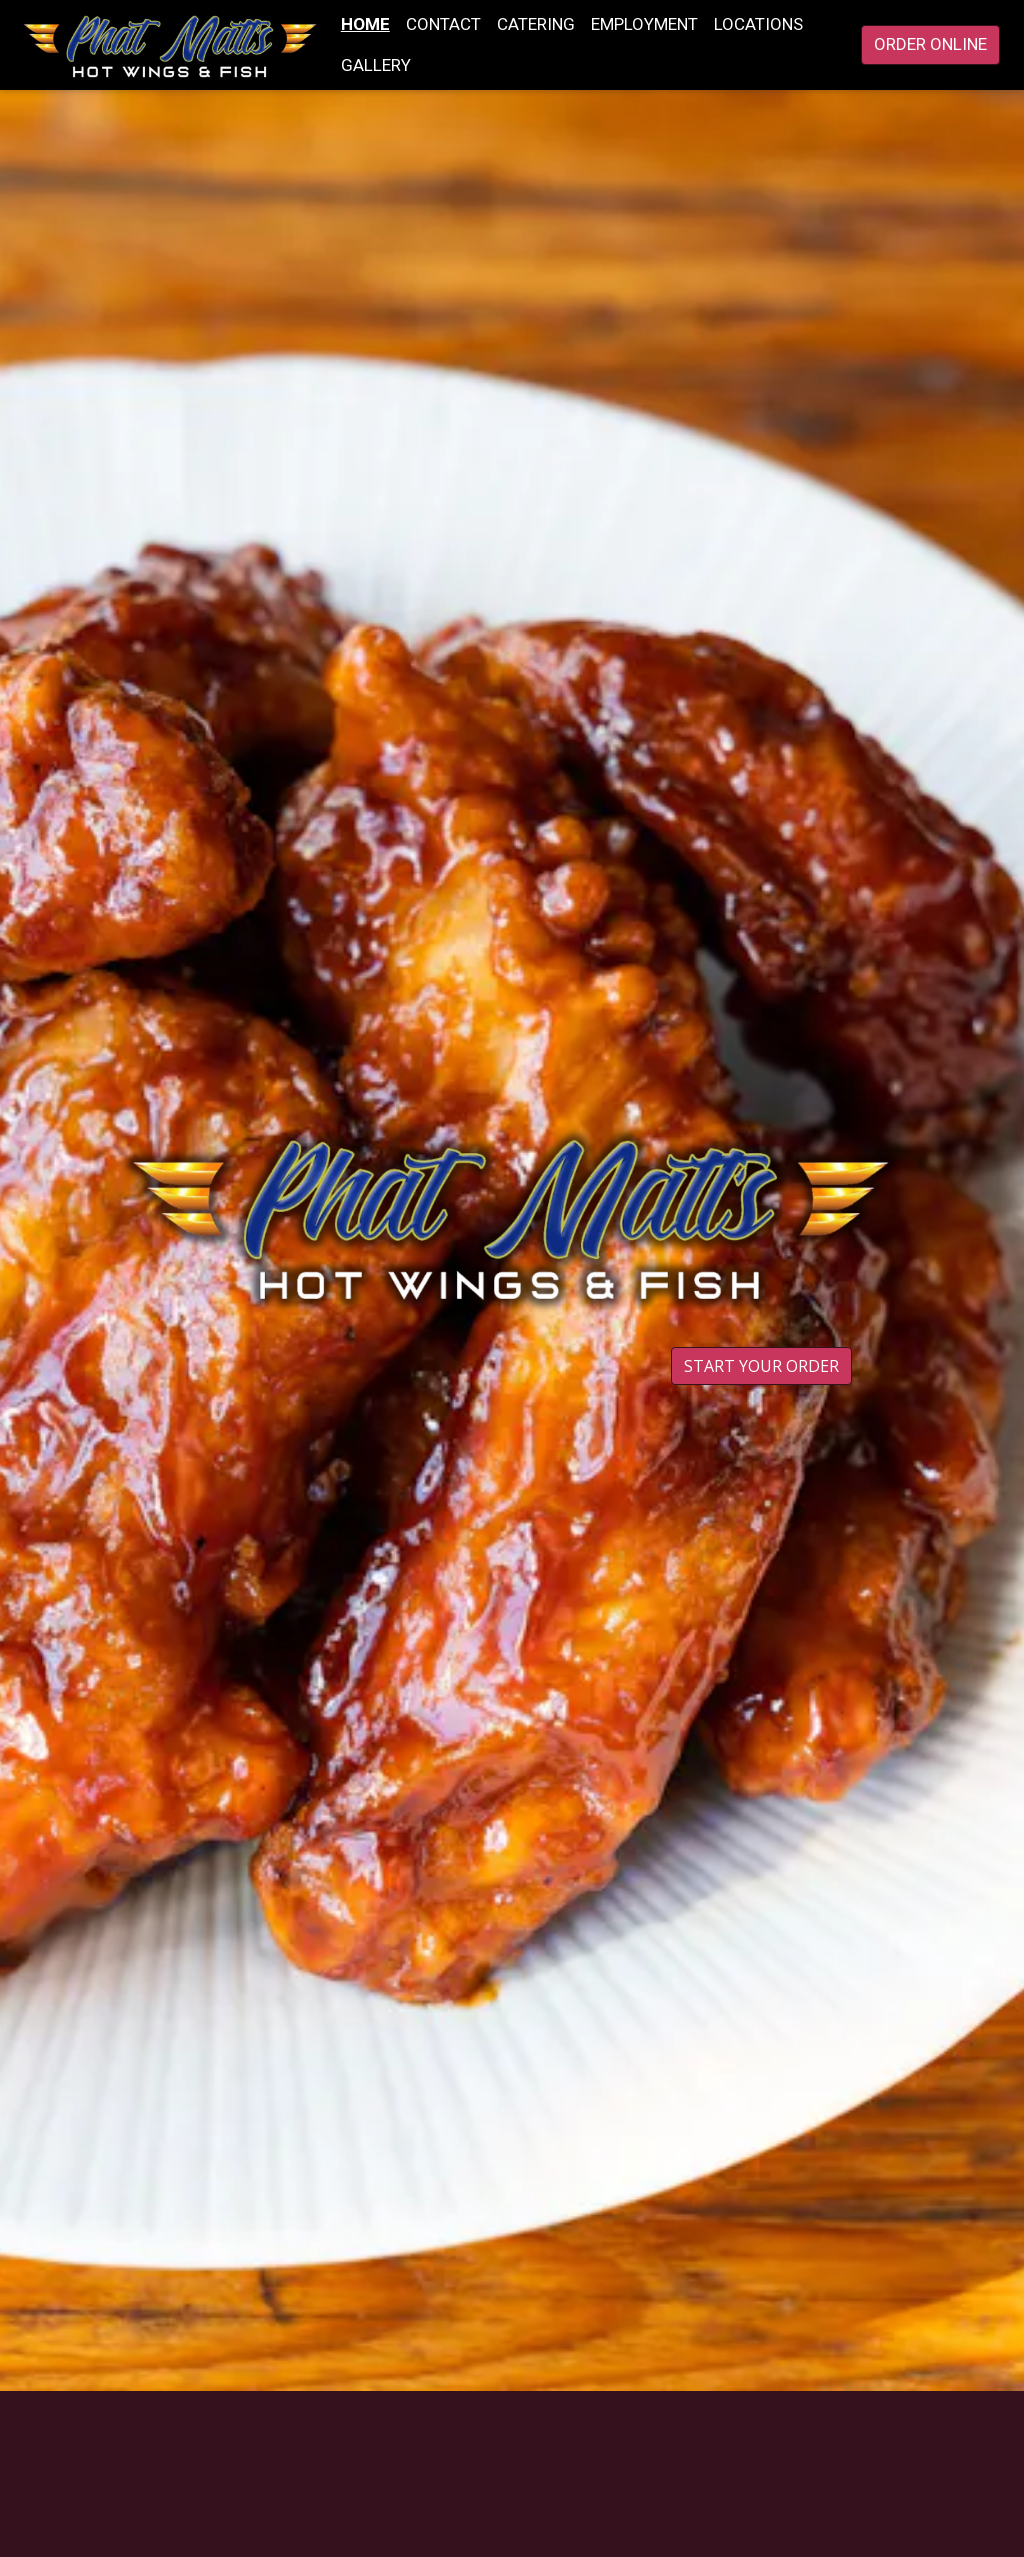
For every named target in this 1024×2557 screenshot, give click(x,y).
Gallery (376, 65)
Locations (758, 24)
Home (365, 24)
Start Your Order (761, 1366)
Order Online (930, 44)
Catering (536, 24)
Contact (443, 24)
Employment (644, 24)
